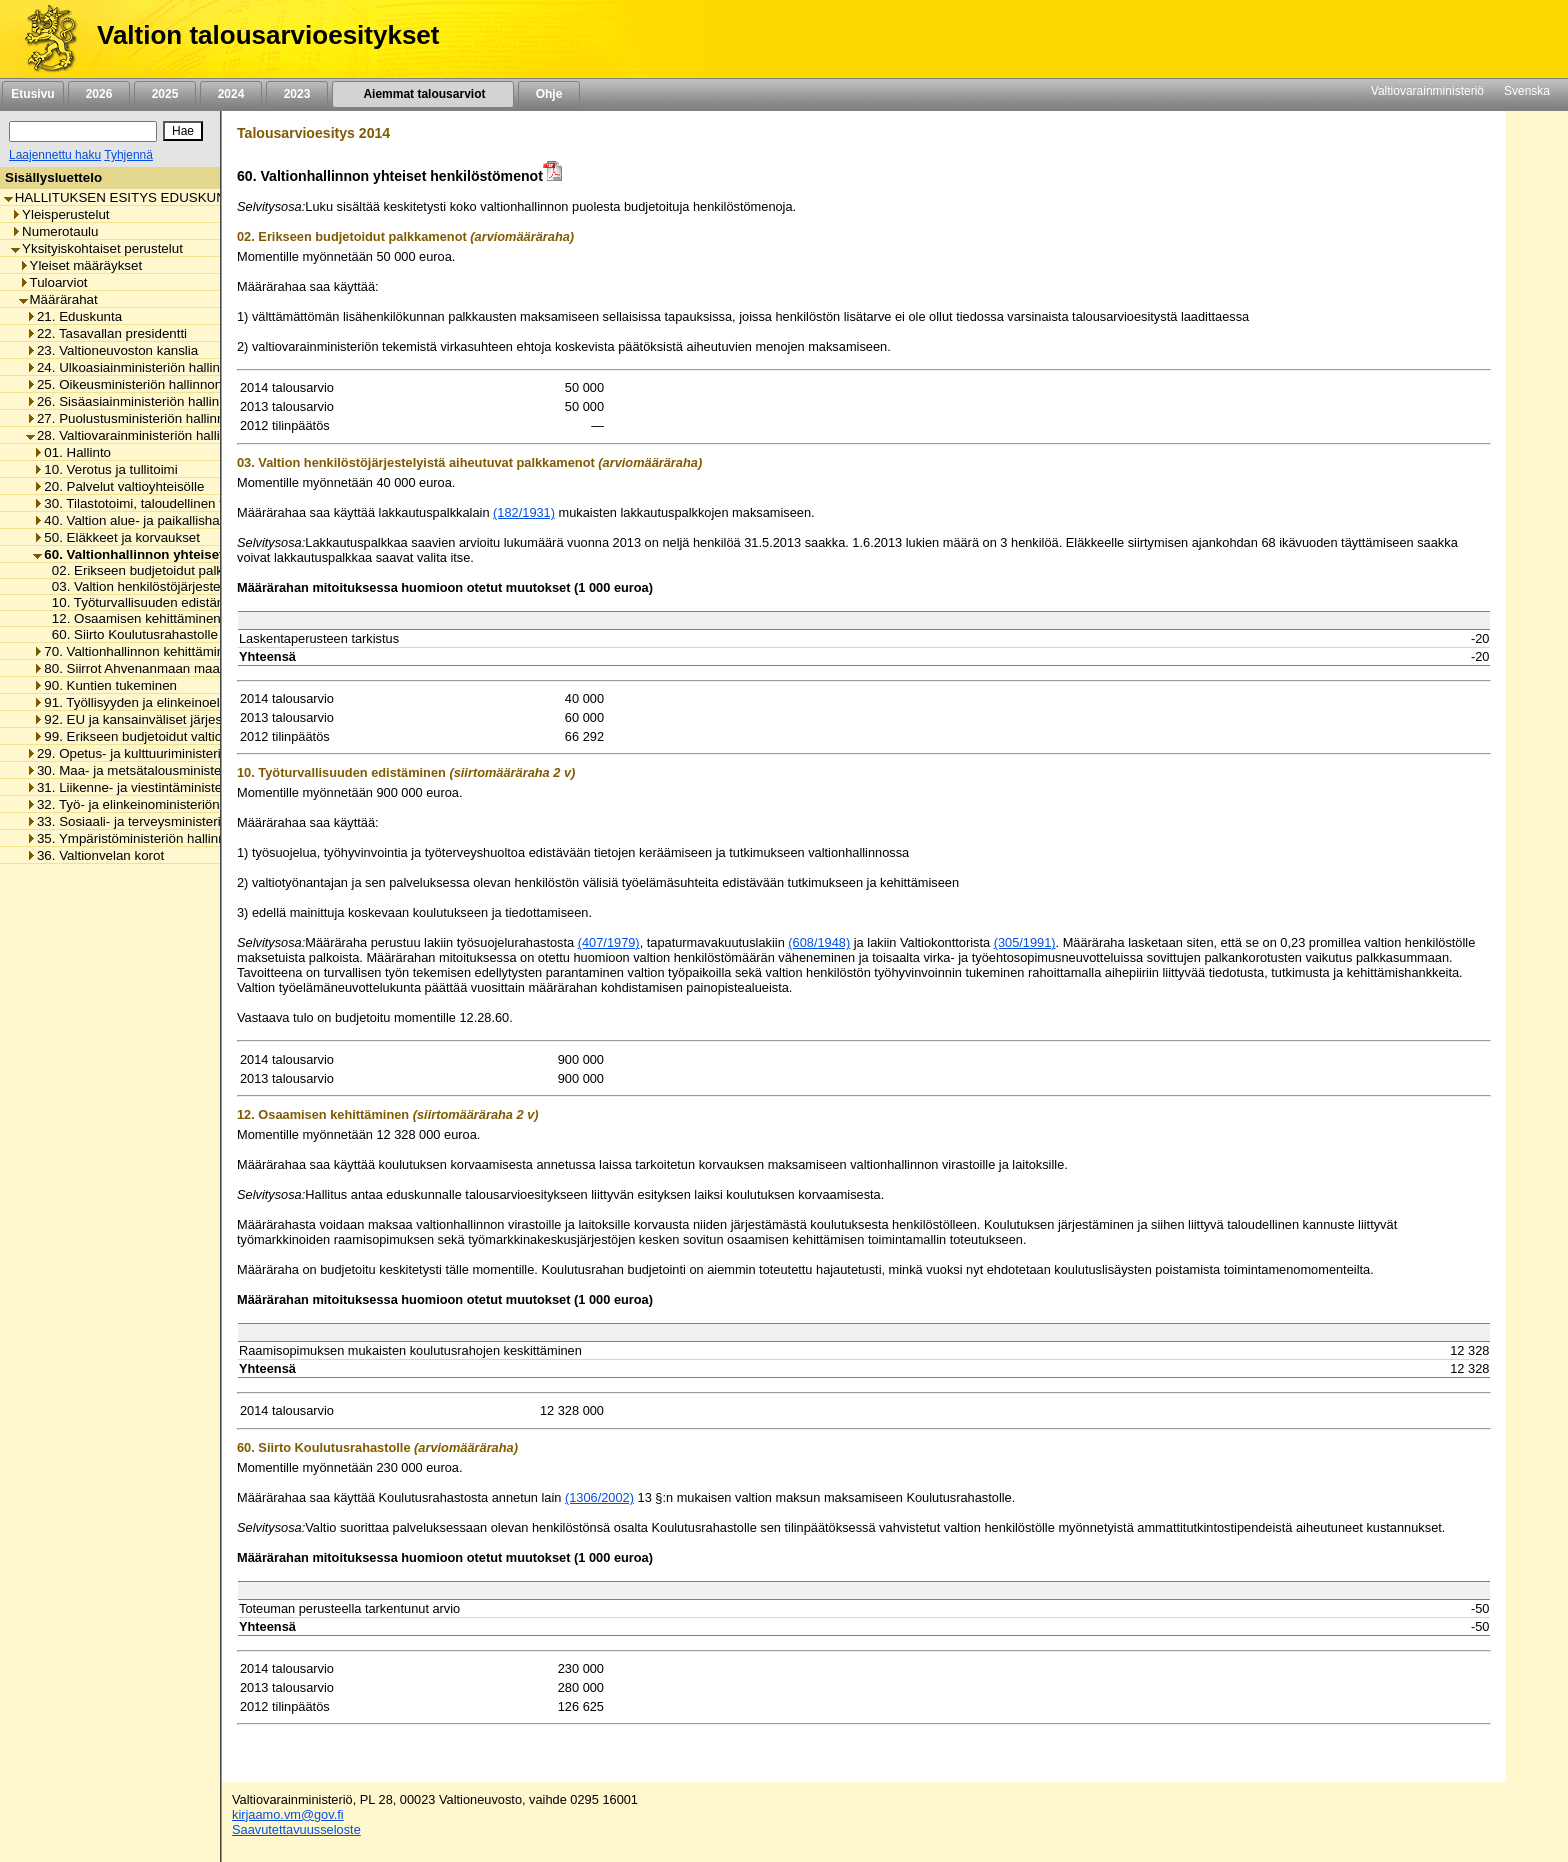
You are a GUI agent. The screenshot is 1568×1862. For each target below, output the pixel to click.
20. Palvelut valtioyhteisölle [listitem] (118, 486)
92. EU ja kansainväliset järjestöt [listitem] (135, 719)
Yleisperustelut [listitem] (60, 214)
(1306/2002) (599, 1497)
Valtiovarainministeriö (1427, 91)
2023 (297, 94)
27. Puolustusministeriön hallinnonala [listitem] (141, 418)
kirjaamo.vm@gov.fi (288, 1814)
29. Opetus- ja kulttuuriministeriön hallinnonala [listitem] (168, 753)
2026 (99, 94)
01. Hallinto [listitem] (72, 452)
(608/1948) (819, 942)
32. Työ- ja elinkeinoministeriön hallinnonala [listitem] (160, 804)
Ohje (549, 94)
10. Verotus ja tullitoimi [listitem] (105, 469)
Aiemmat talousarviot (423, 94)
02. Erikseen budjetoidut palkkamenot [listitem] (157, 570)
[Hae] (183, 131)
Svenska (1527, 91)
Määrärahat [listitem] (58, 299)
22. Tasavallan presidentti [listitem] (106, 333)
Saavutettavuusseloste (296, 1829)
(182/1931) (524, 512)
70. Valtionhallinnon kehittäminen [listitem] (136, 651)
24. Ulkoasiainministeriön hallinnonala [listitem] (143, 367)
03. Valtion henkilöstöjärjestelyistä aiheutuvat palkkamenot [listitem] (218, 586)
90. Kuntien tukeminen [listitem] (105, 685)
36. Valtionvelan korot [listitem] (95, 855)
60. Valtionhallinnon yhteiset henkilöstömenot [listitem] (183, 554)
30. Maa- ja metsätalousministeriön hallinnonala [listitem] (172, 770)
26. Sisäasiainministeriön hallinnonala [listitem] (142, 401)
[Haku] (83, 131)
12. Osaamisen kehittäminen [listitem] (131, 618)
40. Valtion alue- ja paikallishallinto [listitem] (140, 520)
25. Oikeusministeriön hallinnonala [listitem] (133, 384)
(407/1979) (609, 942)
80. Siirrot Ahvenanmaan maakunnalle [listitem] (151, 668)
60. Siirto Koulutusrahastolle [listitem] (129, 634)
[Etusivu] (43, 39)
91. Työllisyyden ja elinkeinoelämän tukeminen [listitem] (175, 702)
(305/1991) (1025, 942)
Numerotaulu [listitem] (54, 231)
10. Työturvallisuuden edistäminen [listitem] (147, 602)
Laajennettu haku (55, 155)
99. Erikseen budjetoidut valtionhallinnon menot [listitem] (178, 736)
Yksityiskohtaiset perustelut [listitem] (97, 248)
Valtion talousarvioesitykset (268, 35)
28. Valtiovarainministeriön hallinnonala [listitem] (146, 435)
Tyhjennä (128, 155)
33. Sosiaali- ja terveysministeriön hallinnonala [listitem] (168, 821)
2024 (231, 94)
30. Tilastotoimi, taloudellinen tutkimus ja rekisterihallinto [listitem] (204, 503)
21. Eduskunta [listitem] (74, 316)
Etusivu (32, 94)
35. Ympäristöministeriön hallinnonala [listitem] (142, 838)
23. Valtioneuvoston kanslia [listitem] (112, 350)
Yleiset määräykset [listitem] (81, 265)
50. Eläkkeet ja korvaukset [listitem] (116, 537)
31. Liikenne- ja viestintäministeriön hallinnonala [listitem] (172, 787)
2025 (165, 94)
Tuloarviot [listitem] (53, 282)
